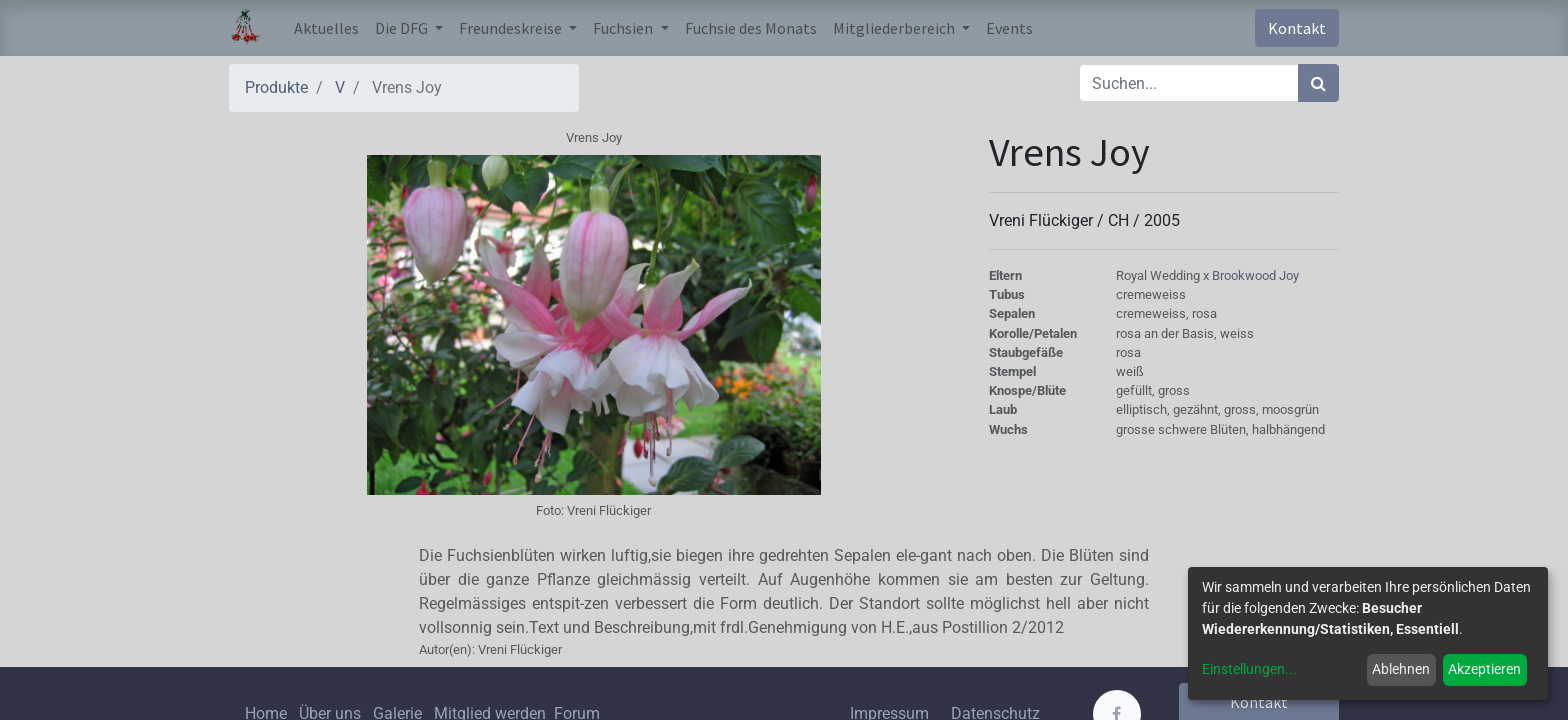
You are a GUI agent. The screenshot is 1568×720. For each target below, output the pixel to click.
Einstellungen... (1249, 669)
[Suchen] (1318, 83)
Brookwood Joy (1255, 275)
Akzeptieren (1484, 669)
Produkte (276, 87)
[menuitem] (326, 28)
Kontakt (1297, 28)
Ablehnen (1401, 669)
